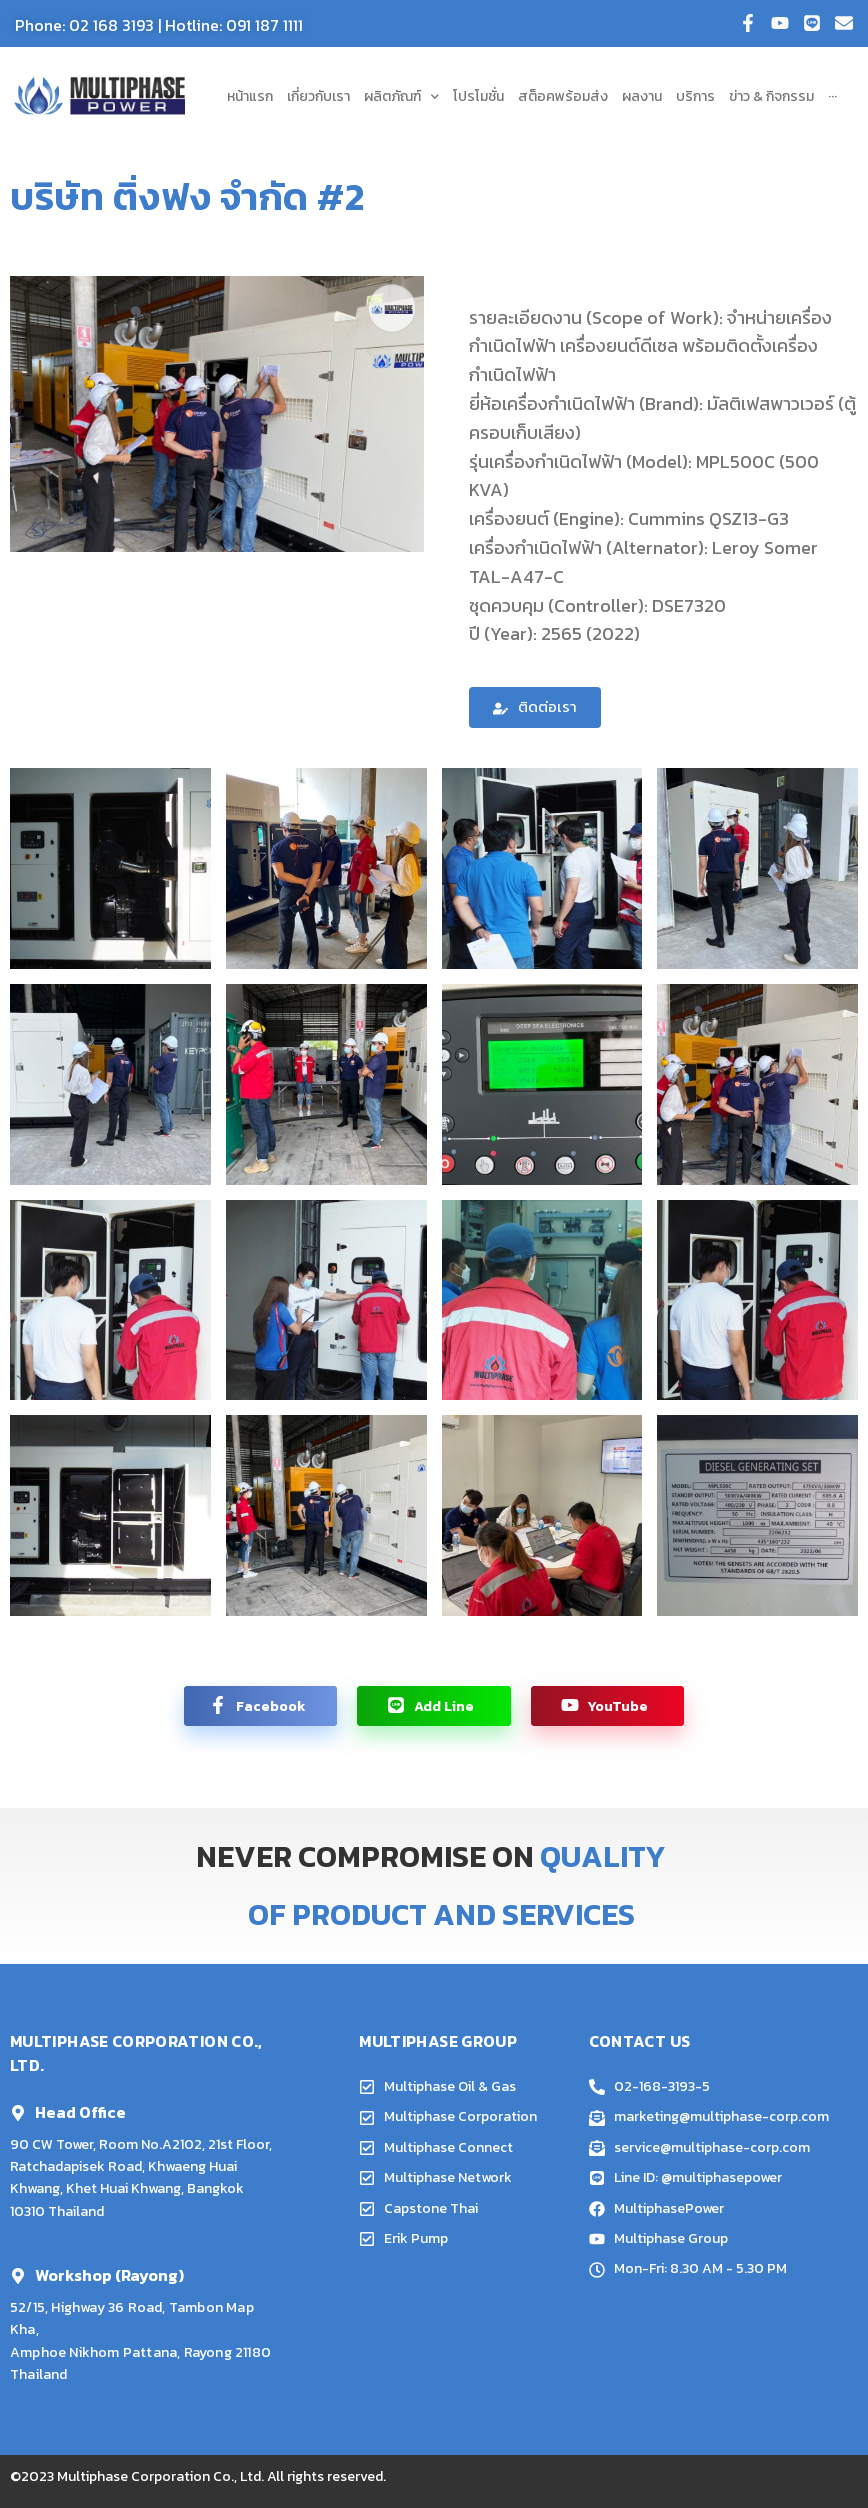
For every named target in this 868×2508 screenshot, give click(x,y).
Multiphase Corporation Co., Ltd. (160, 2476)
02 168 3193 (111, 25)
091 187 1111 (264, 25)
